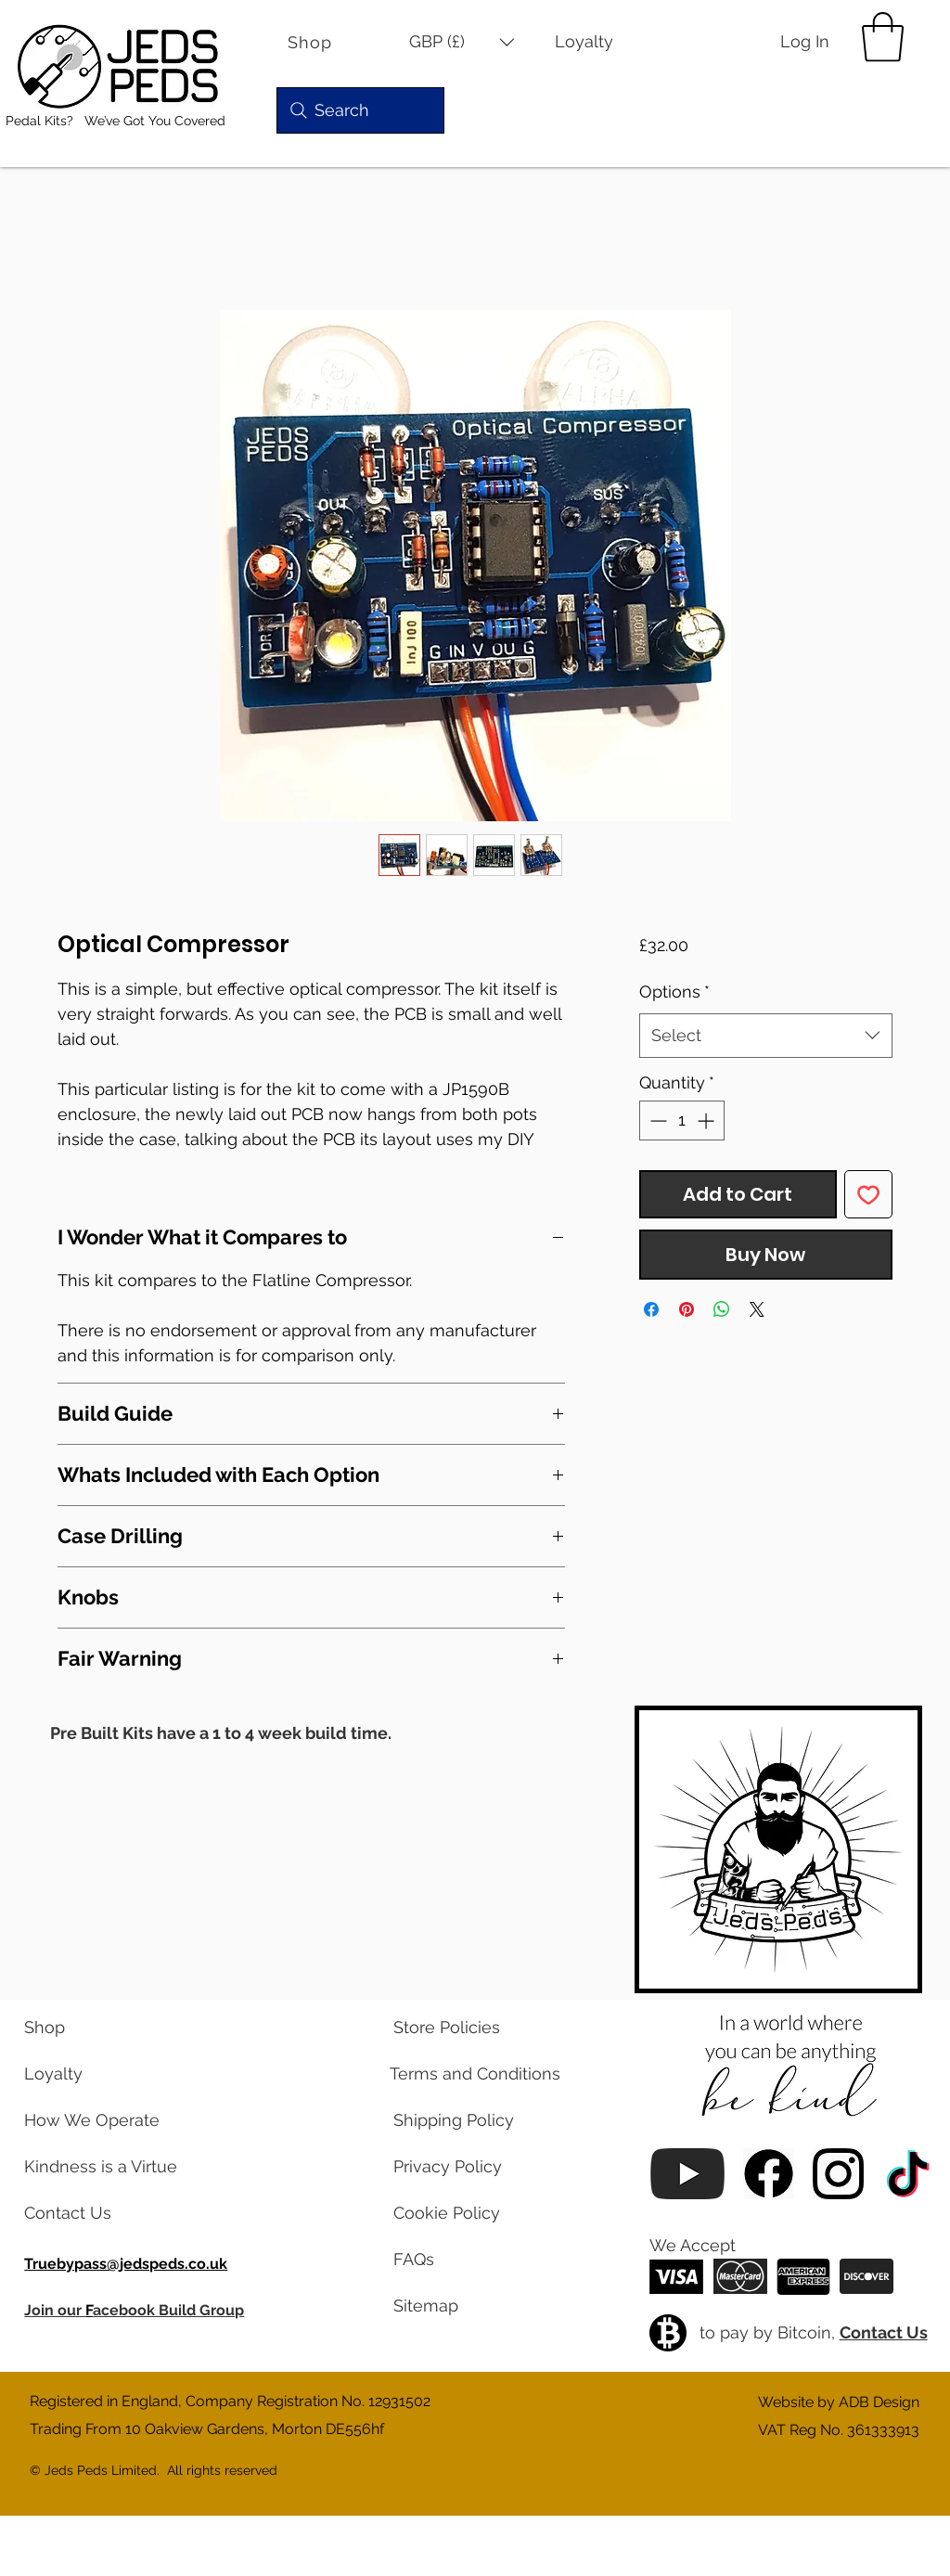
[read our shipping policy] (467, 2120)
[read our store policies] (467, 2027)
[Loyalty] (596, 42)
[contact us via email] (98, 2213)
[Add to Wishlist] (868, 1194)
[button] (462, 42)
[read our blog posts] (98, 2166)
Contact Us (884, 2332)
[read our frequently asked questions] (467, 2259)
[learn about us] (98, 2120)
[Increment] (707, 1120)
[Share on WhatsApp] (722, 1309)
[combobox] (765, 1035)
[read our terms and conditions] (467, 2074)
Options (674, 991)
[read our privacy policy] (467, 2166)
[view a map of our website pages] (467, 2306)
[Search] (360, 110)
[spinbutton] (682, 1120)
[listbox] (462, 42)
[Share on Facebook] (651, 1309)
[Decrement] (656, 1120)
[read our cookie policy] (467, 2213)
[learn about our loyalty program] (98, 2074)
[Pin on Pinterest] (686, 1309)
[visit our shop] (98, 2027)
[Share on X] (757, 1309)
